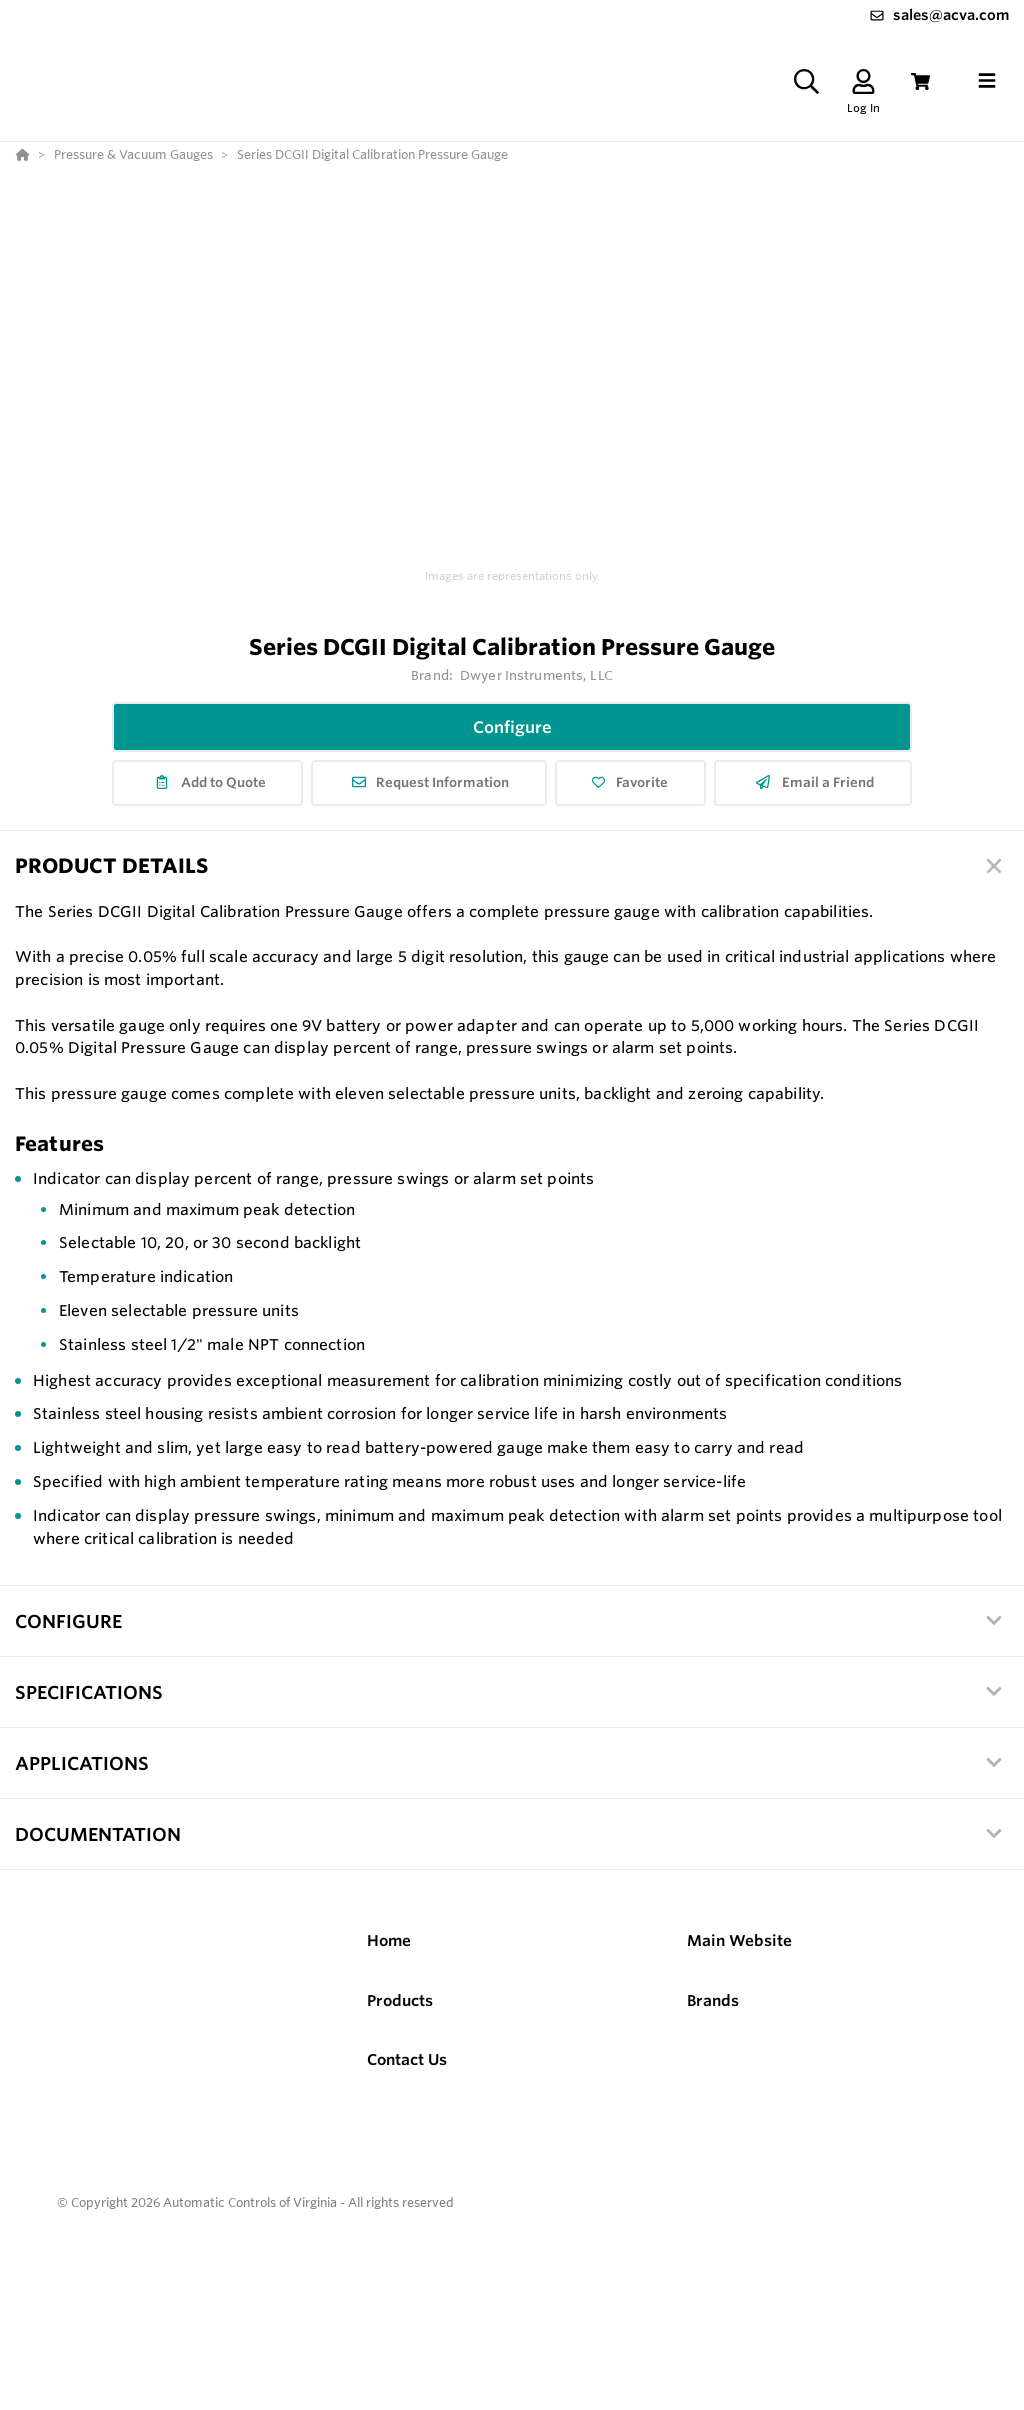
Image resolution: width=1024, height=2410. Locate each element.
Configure (512, 727)
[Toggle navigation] (987, 81)
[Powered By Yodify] (512, 2262)
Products (400, 2000)
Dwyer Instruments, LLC (536, 675)
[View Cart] (920, 81)
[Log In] (863, 81)
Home (389, 1940)
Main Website (739, 1940)
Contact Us (407, 2059)
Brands (713, 2000)
